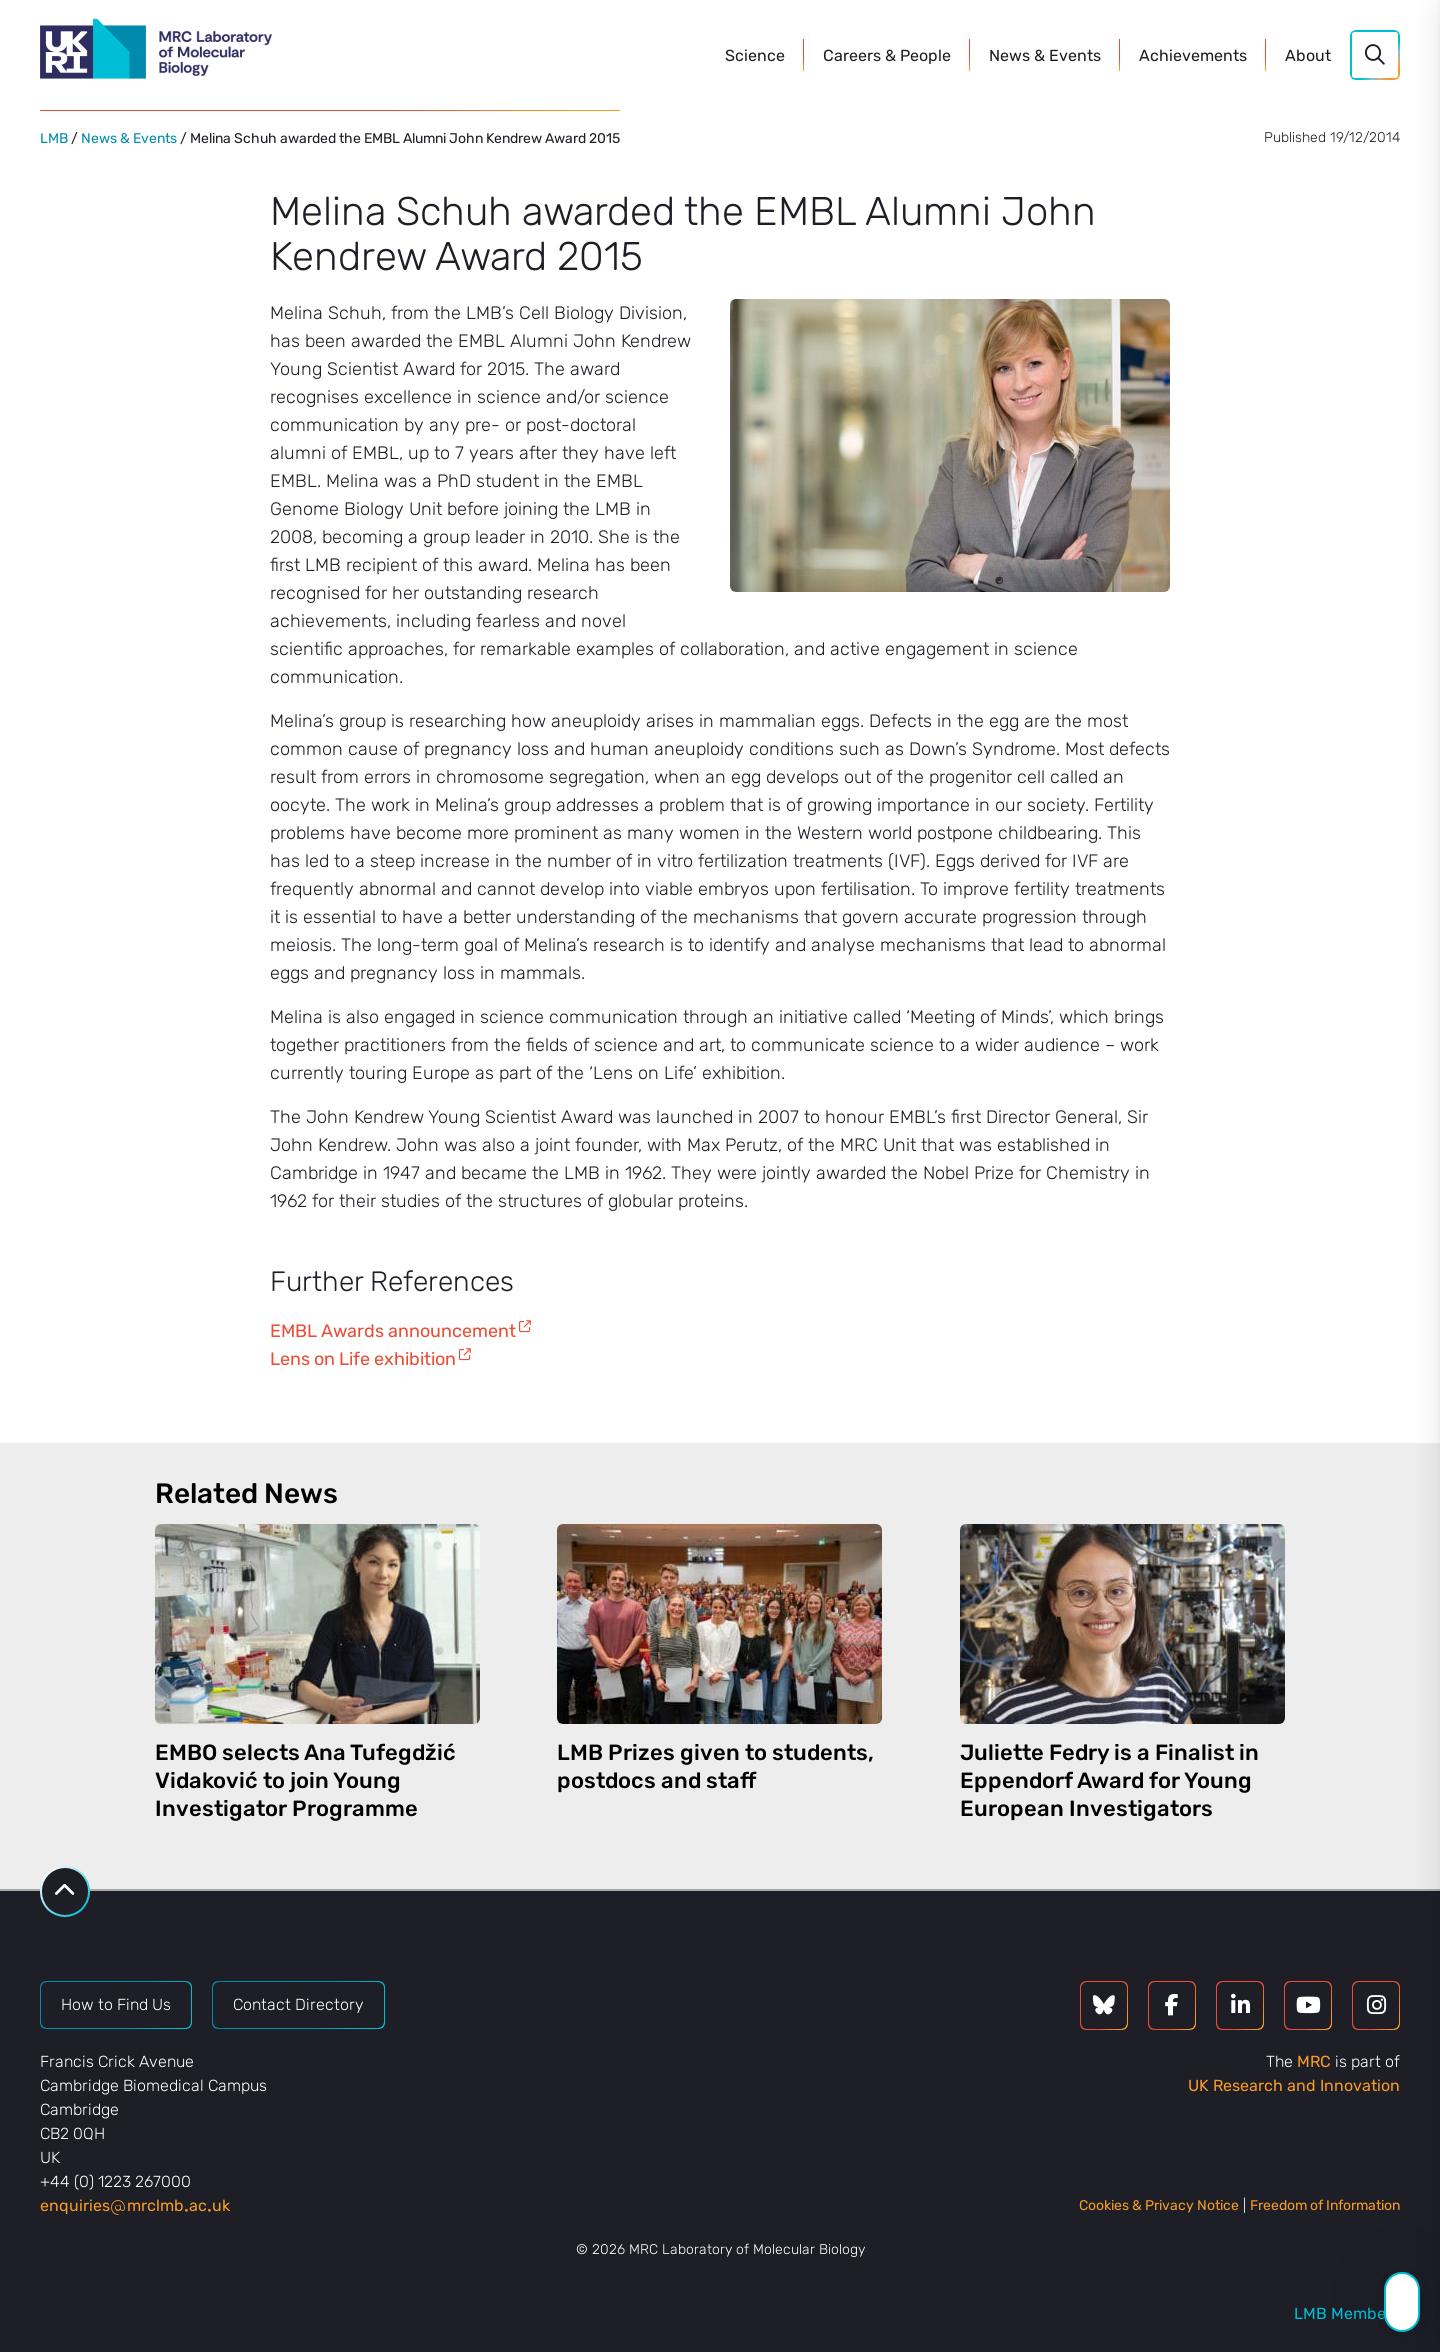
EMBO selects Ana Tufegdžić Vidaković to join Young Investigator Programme (305, 1780)
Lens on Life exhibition (363, 1359)
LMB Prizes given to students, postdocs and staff (715, 1766)
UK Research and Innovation (1294, 2085)
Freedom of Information (1325, 2205)
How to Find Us (116, 2004)
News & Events (129, 138)
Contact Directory (298, 2004)
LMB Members (1347, 2313)
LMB (54, 138)
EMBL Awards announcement (393, 1331)
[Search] (1375, 55)
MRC (1314, 2061)
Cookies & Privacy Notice (1159, 2205)
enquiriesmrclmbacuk (135, 2205)
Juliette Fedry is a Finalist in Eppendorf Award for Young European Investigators (1109, 1780)
